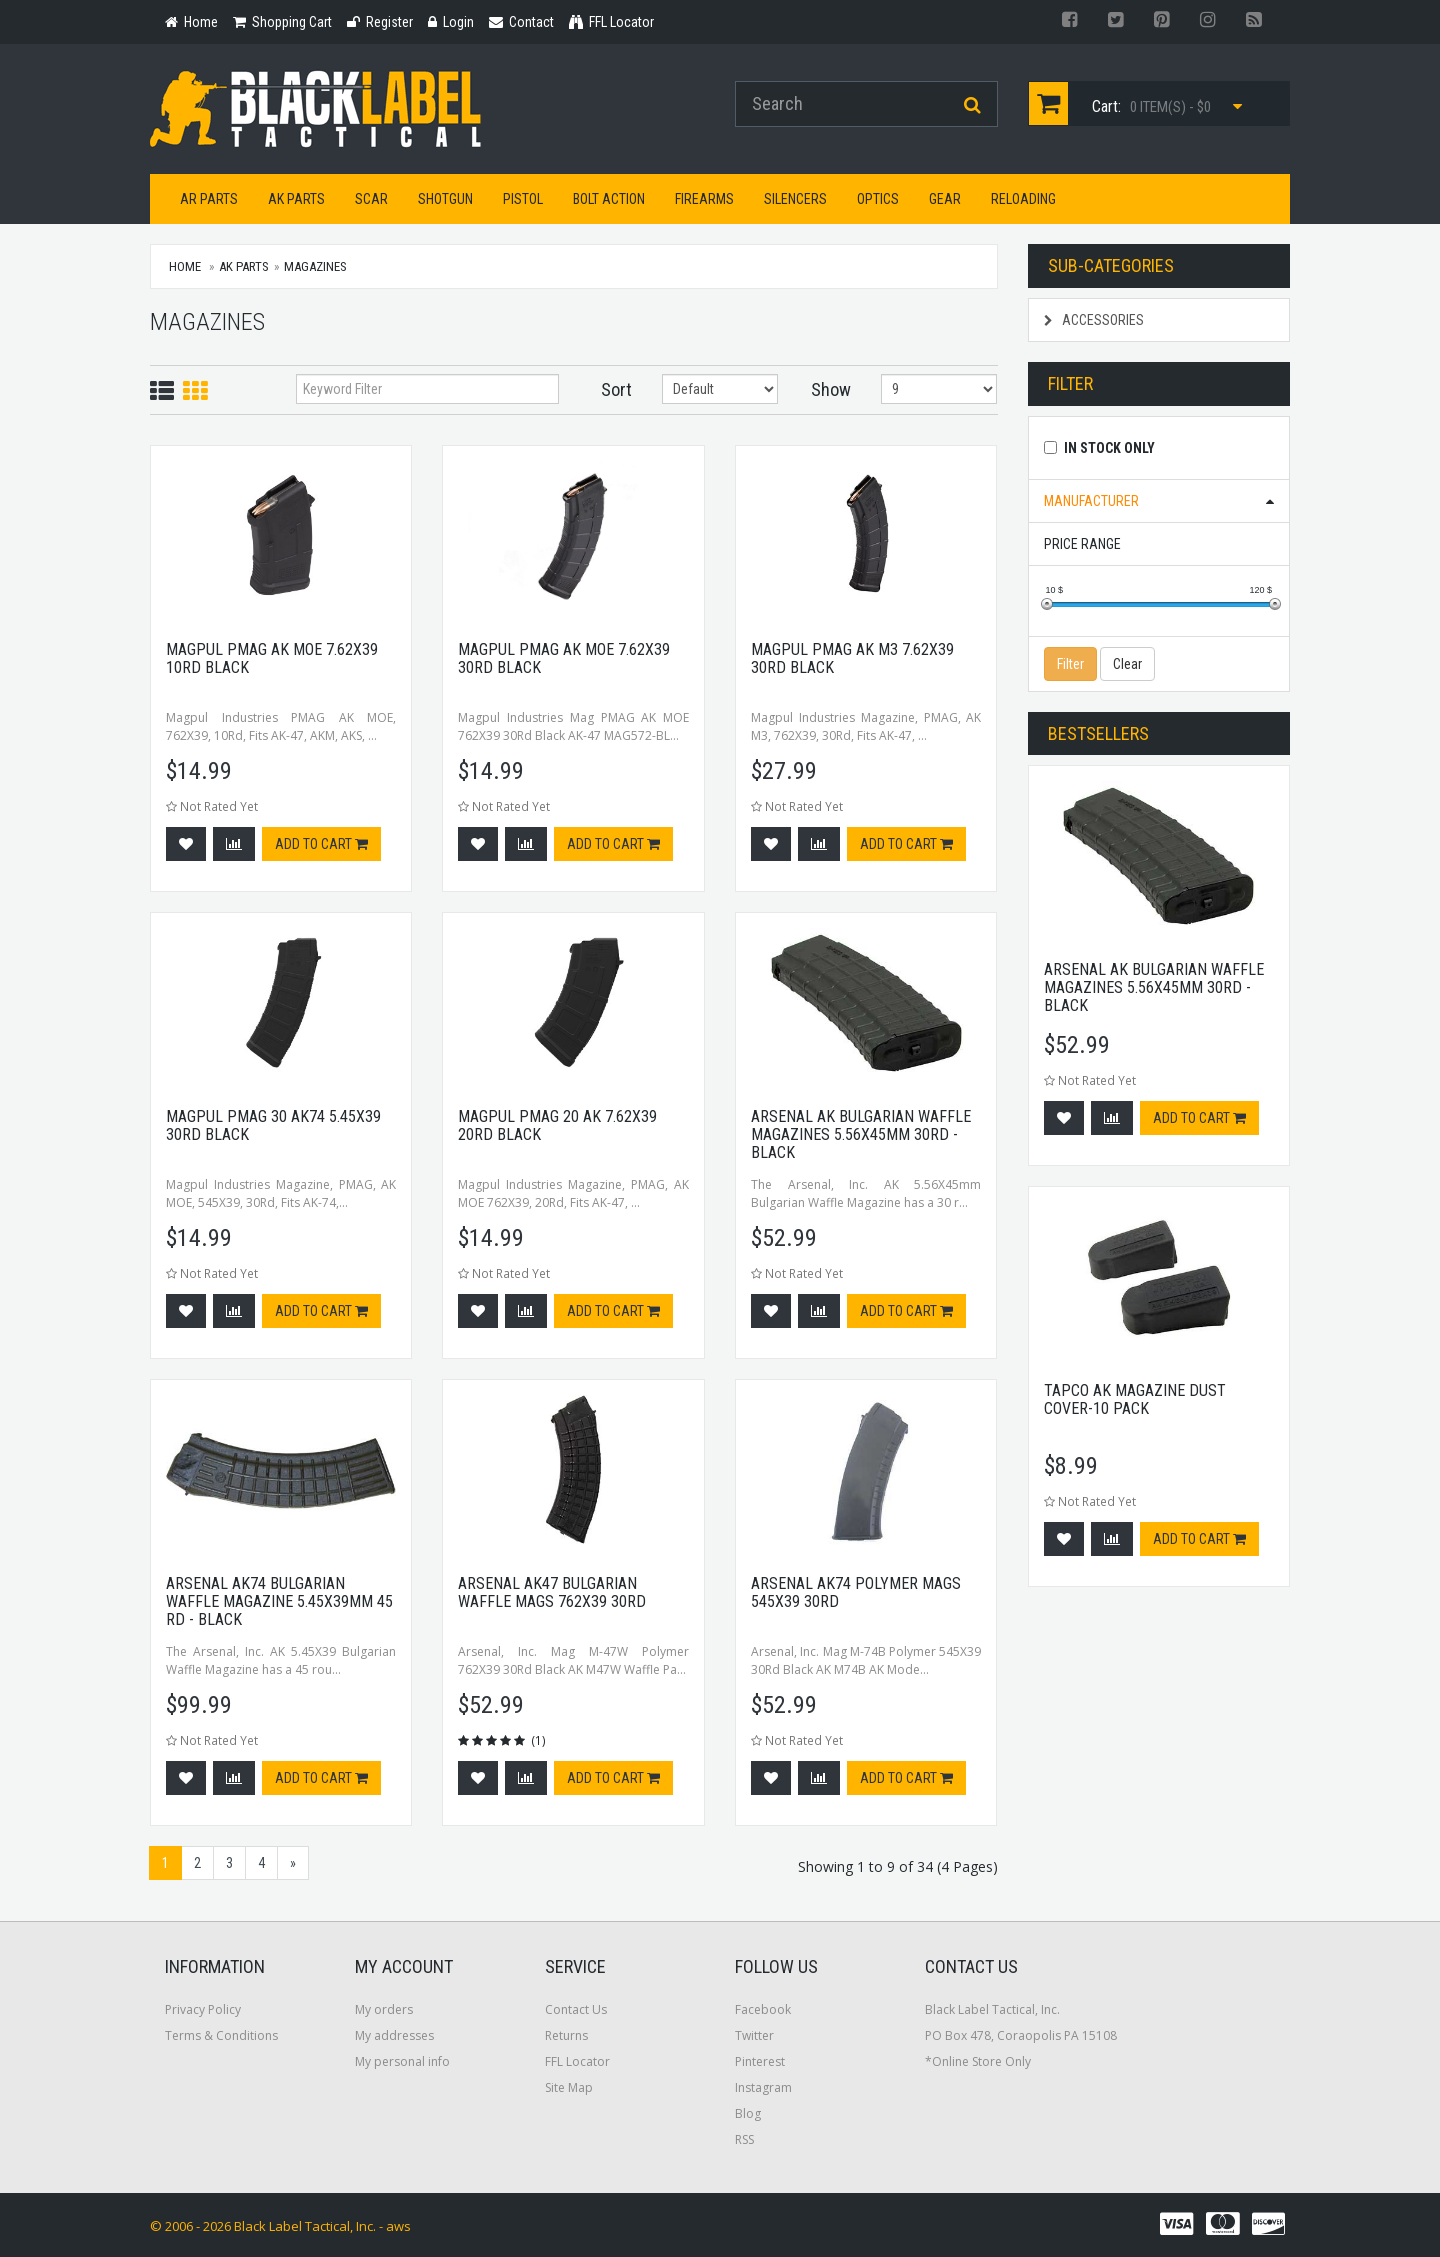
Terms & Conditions (221, 2035)
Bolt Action (609, 199)
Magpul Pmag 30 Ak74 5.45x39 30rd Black (273, 1125)
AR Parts (209, 199)
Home (185, 266)
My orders (384, 2009)
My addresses (394, 2035)
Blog (748, 2113)
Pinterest (760, 2061)
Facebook (763, 2009)
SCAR (371, 199)
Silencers (795, 199)
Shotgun (445, 199)
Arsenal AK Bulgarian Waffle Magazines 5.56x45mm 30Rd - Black (861, 1134)
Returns (566, 2035)
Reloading (1023, 199)
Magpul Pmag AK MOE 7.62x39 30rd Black (564, 658)
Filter (1070, 664)
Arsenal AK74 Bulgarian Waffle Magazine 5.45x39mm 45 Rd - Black (279, 1601)
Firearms (704, 199)
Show (831, 389)
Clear (1127, 664)
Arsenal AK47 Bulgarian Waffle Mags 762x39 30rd (552, 1592)
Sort (616, 389)
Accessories (1094, 320)
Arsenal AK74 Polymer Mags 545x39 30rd (856, 1592)
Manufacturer (1091, 501)
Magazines (315, 266)
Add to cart (321, 844)
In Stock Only (1109, 448)
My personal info (402, 2061)
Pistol (523, 199)
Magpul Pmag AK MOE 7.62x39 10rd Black (272, 658)
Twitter (754, 2035)
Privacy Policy (203, 2009)
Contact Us (576, 2009)
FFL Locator (577, 2061)
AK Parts (296, 199)
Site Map (569, 2087)
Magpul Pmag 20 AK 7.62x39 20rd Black (557, 1125)
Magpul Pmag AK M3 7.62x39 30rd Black (852, 658)
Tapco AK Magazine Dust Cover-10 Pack (1135, 1399)
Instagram (763, 2087)
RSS (744, 2139)
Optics (878, 199)
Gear (945, 199)
